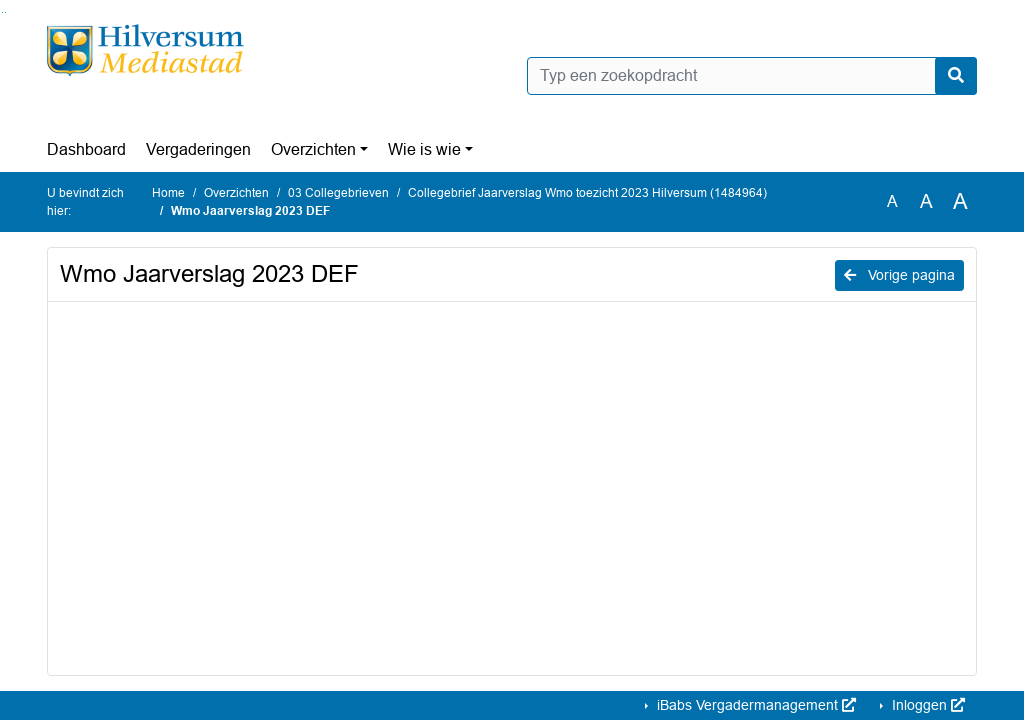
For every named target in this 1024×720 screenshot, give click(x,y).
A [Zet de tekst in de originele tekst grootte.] (892, 201)
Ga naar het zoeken (2, 12)
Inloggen (926, 705)
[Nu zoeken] (956, 76)
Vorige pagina (899, 275)
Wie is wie (424, 149)
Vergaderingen (198, 149)
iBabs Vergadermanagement (754, 705)
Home (168, 193)
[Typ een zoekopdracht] (752, 76)
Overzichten (313, 149)
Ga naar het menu (5, 12)
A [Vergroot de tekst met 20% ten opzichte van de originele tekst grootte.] (926, 201)
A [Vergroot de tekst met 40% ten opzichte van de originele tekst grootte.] (960, 202)
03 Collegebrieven (338, 193)
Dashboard (86, 149)
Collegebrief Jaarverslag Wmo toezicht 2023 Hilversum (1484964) (587, 193)
